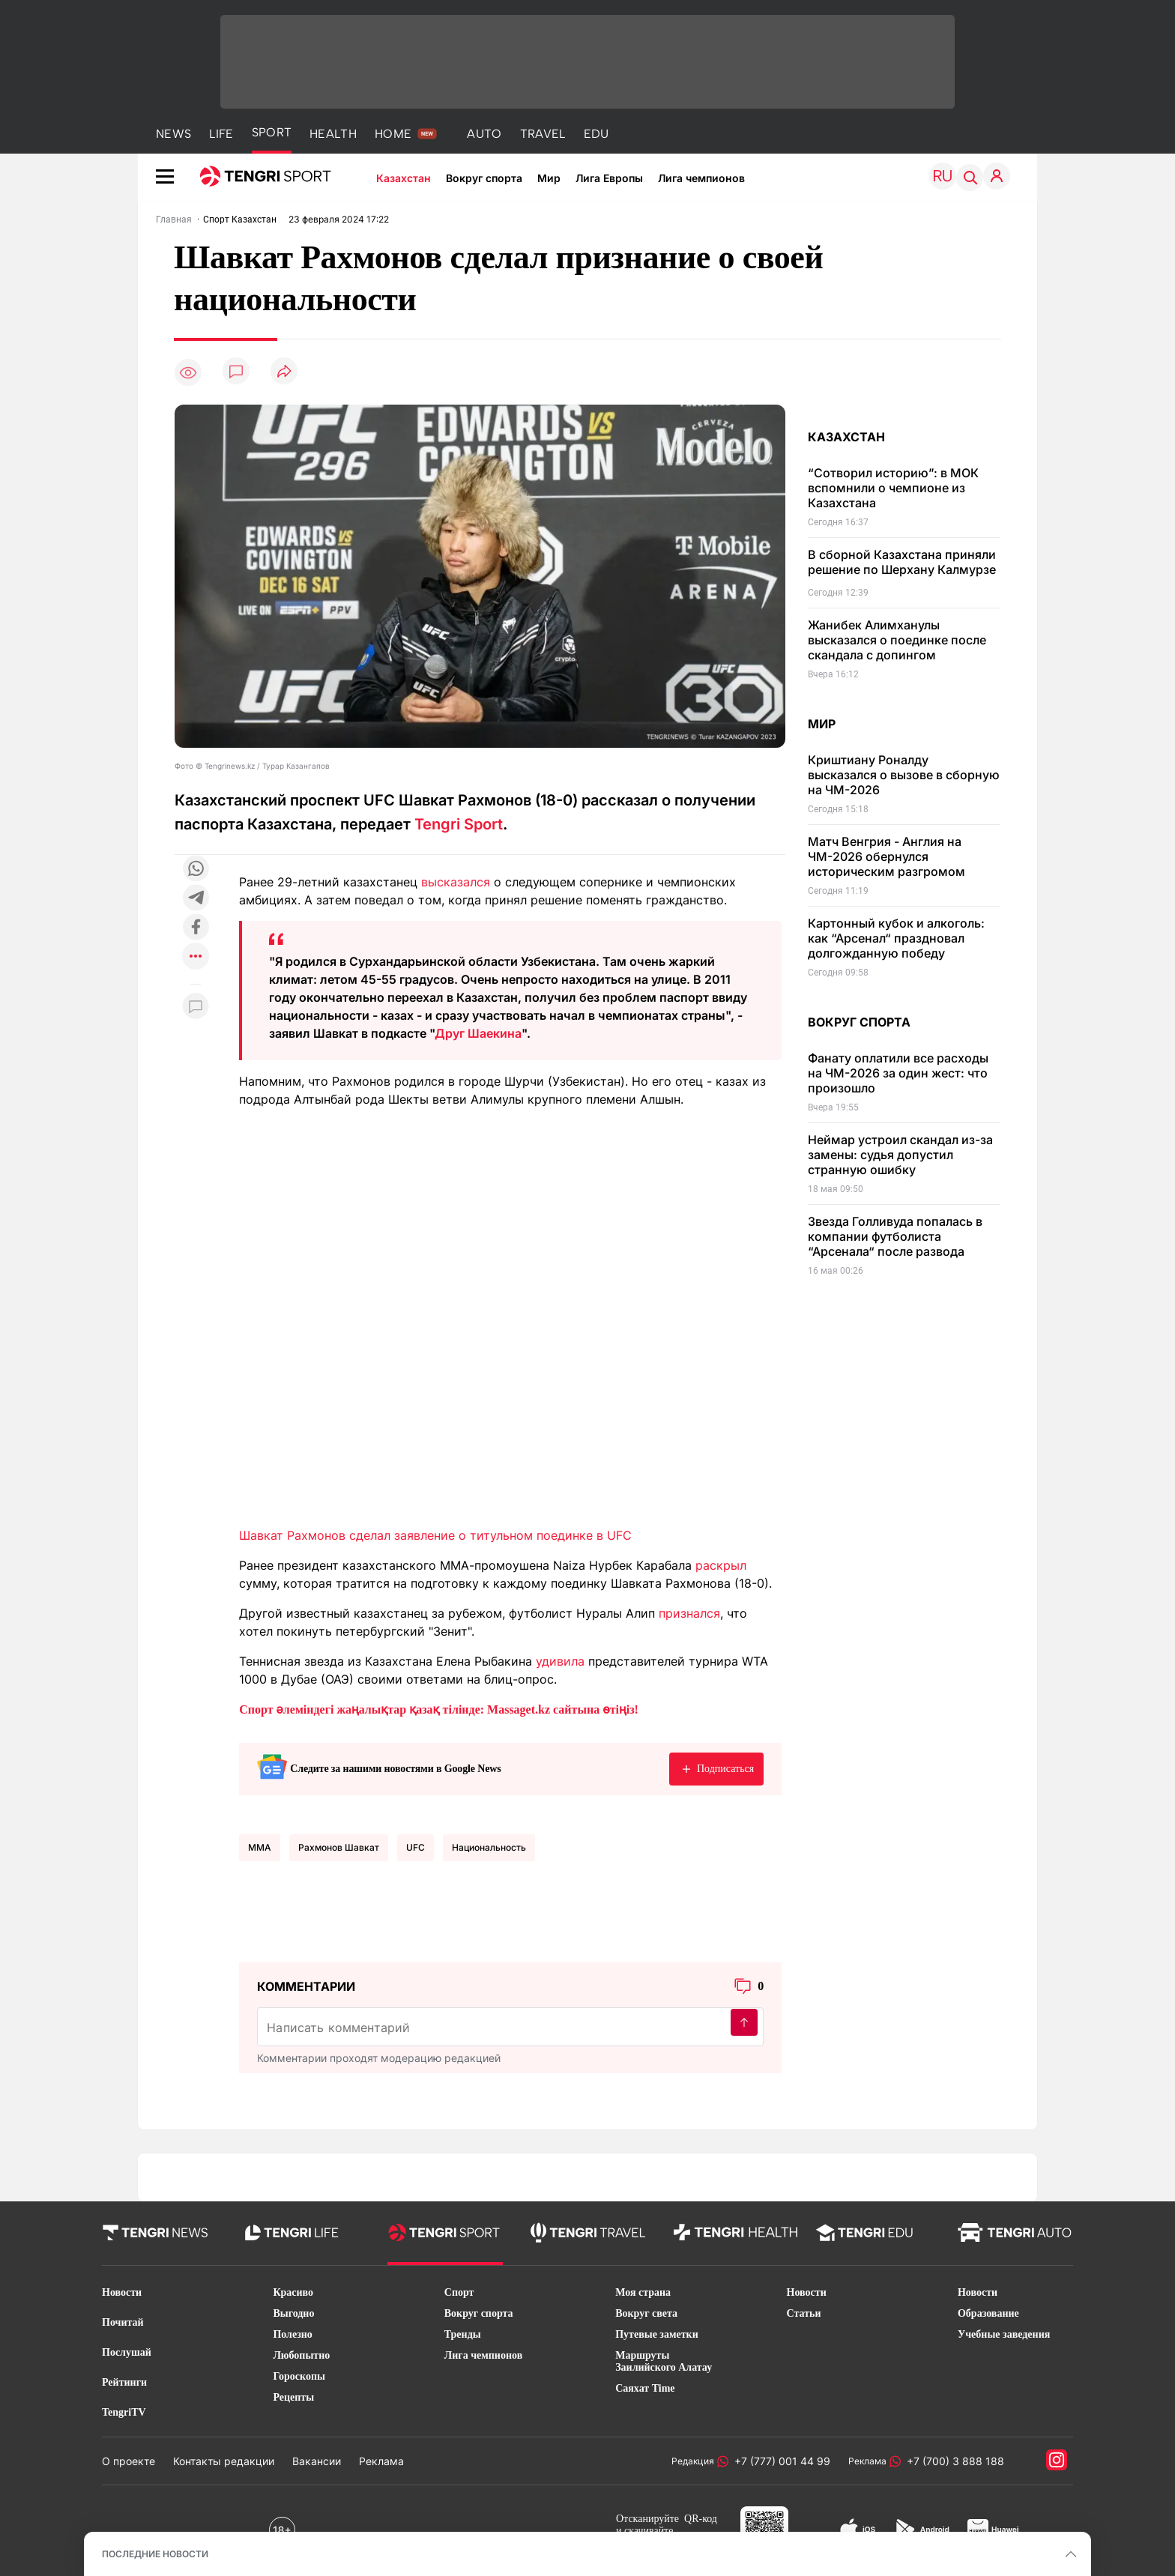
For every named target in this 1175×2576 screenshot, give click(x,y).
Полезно (292, 2334)
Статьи (804, 2313)
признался (689, 1613)
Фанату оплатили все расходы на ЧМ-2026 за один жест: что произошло (898, 1072)
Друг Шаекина (478, 1033)
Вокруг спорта (484, 178)
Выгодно (293, 2313)
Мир (549, 178)
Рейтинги (124, 2382)
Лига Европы (609, 178)
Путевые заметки (656, 2334)
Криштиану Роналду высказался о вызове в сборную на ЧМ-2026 (904, 774)
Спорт (459, 2292)
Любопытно (301, 2355)
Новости (122, 2292)
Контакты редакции (223, 2461)
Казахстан (403, 178)
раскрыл (720, 1565)
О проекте (128, 2461)
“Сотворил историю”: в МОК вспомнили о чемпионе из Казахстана (893, 487)
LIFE (221, 134)
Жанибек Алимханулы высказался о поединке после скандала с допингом (897, 639)
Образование (988, 2313)
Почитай (123, 2322)
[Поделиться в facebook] (195, 928)
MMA (259, 1847)
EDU (596, 134)
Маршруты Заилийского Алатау (663, 2361)
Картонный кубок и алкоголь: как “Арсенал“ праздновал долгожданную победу (896, 938)
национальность (489, 1847)
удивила (560, 1661)
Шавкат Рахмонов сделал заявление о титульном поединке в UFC (435, 1535)
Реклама (381, 2461)
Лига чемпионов (701, 178)
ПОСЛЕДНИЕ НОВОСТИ (155, 2554)
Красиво (293, 2292)
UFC (415, 1847)
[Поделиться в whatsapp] (195, 869)
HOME (393, 134)
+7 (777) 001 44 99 (779, 2461)
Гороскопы (299, 2376)
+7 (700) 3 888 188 (952, 2461)
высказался (455, 881)
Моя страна (643, 2292)
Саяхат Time (644, 2388)
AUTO (484, 134)
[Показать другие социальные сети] (195, 957)
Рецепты (293, 2397)
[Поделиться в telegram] (195, 898)
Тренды (462, 2334)
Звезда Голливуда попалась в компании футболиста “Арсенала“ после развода (895, 1236)
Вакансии (316, 2461)
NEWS (173, 134)
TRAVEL (543, 134)
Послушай (126, 2352)
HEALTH (333, 134)
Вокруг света (646, 2313)
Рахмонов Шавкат (338, 1847)
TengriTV (124, 2412)
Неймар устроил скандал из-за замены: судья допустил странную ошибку (900, 1154)
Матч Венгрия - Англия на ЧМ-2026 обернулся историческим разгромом (886, 856)
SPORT (272, 132)
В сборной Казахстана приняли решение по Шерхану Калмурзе (902, 562)
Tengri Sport (458, 824)
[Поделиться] (284, 372)
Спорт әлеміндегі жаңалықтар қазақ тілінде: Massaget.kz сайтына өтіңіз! (438, 1709)
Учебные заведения (1004, 2334)
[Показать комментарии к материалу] (195, 1006)
